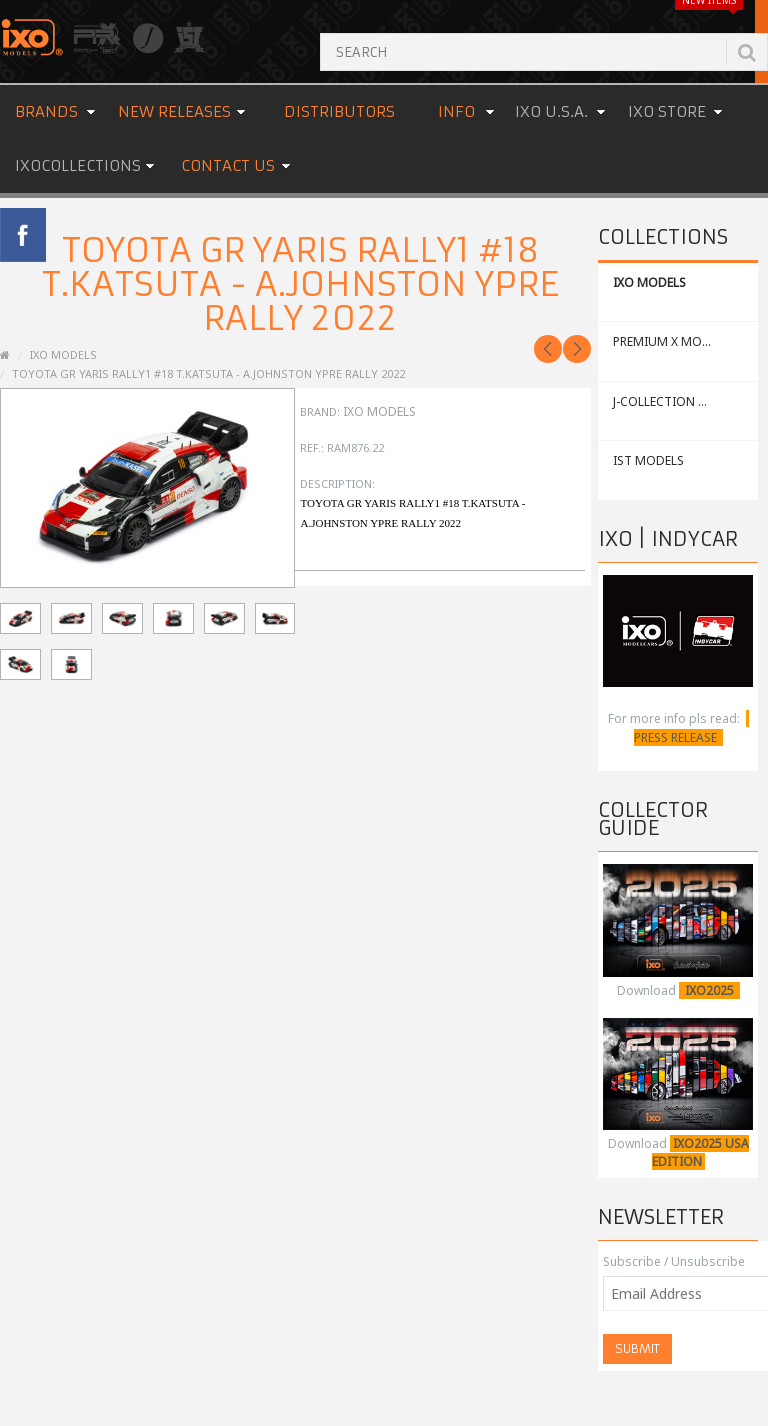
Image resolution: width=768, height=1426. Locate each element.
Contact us (228, 165)
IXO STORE (667, 111)
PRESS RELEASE (675, 737)
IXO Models (379, 411)
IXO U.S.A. (551, 111)
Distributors (339, 111)
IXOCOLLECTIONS (78, 165)
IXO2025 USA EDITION (700, 1152)
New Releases (174, 111)
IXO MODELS (649, 282)
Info (456, 111)
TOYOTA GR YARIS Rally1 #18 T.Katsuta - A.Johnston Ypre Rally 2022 (208, 373)
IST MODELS (648, 460)
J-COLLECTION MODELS (680, 401)
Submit (637, 1348)
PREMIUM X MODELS (671, 341)
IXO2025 (709, 990)
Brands (46, 111)
